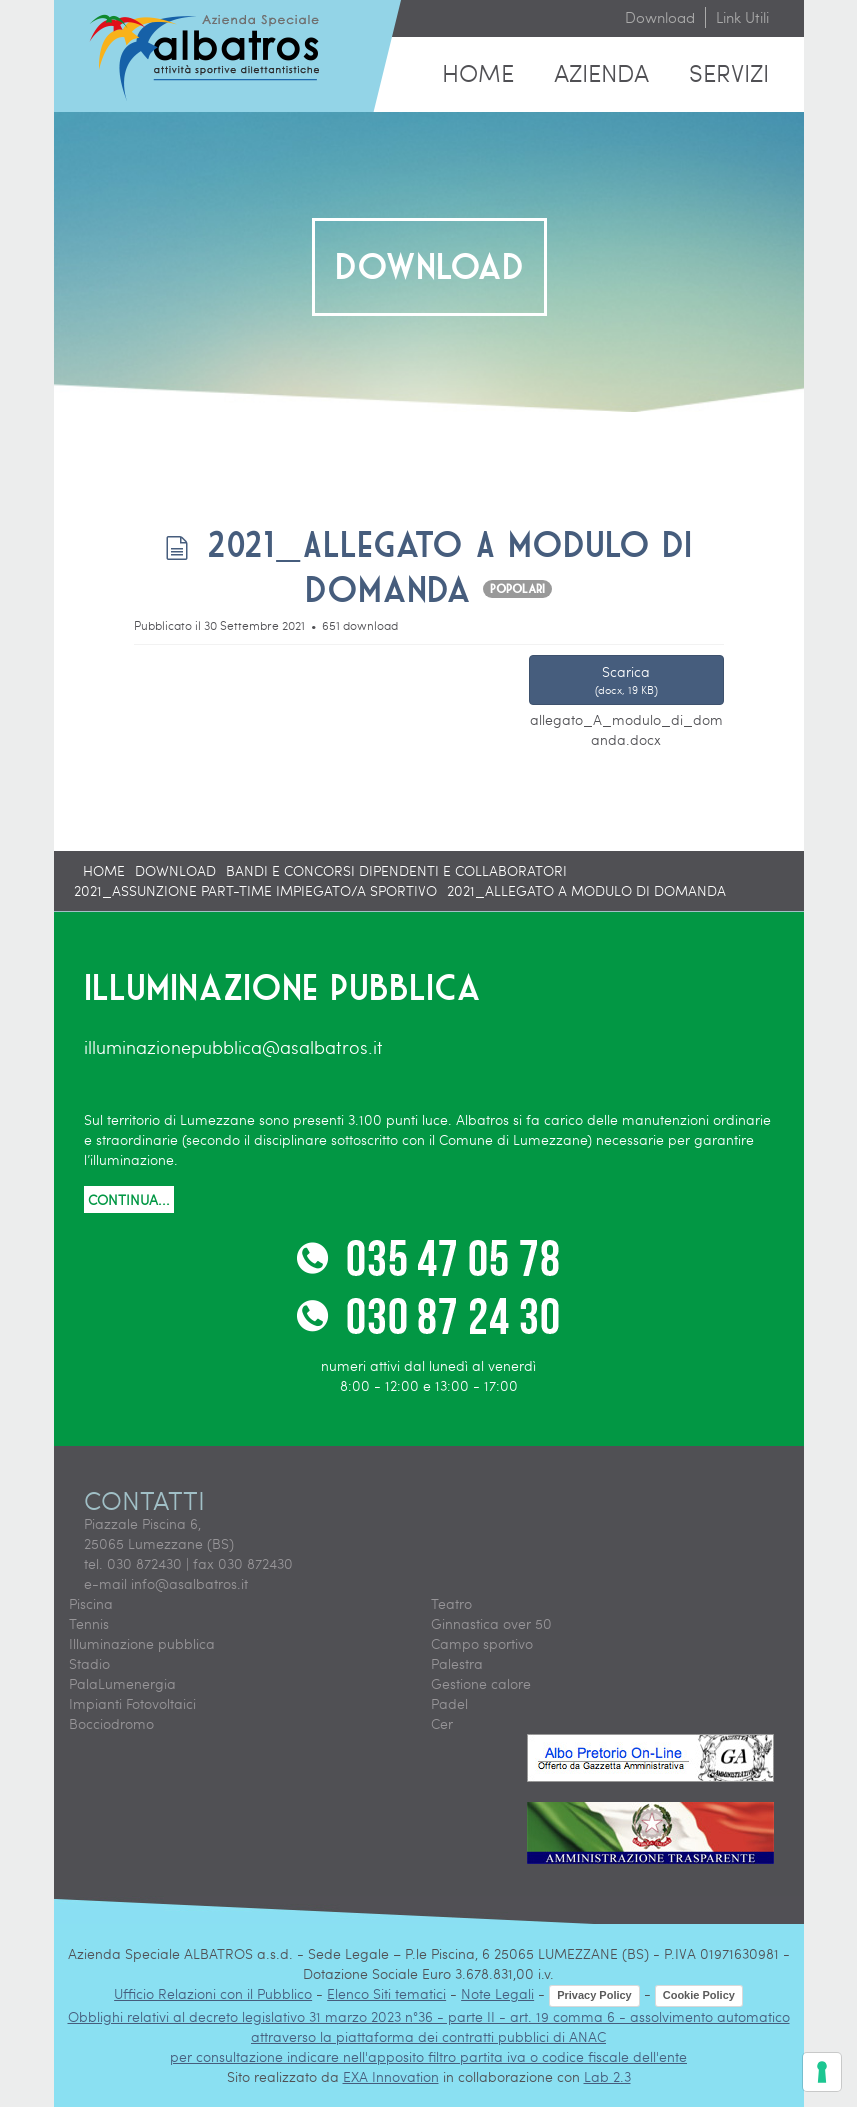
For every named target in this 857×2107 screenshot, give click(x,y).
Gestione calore (481, 1683)
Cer (442, 1723)
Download (660, 17)
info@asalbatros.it (189, 1583)
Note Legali (497, 1993)
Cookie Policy (699, 1995)
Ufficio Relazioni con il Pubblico (213, 1993)
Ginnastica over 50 (491, 1623)
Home (478, 72)
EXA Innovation (391, 2076)
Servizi (729, 72)
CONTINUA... (129, 1199)
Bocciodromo (111, 1723)
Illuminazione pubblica (142, 1643)
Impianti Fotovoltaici (132, 1703)
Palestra (457, 1663)
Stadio (89, 1663)
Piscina (91, 1603)
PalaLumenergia (122, 1683)
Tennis (89, 1623)
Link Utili (742, 17)
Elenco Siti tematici (386, 1993)
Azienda (601, 72)
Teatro (451, 1603)
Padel (449, 1703)
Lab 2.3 (607, 2076)
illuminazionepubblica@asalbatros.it (233, 1046)
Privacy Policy (594, 1995)
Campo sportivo (482, 1643)
